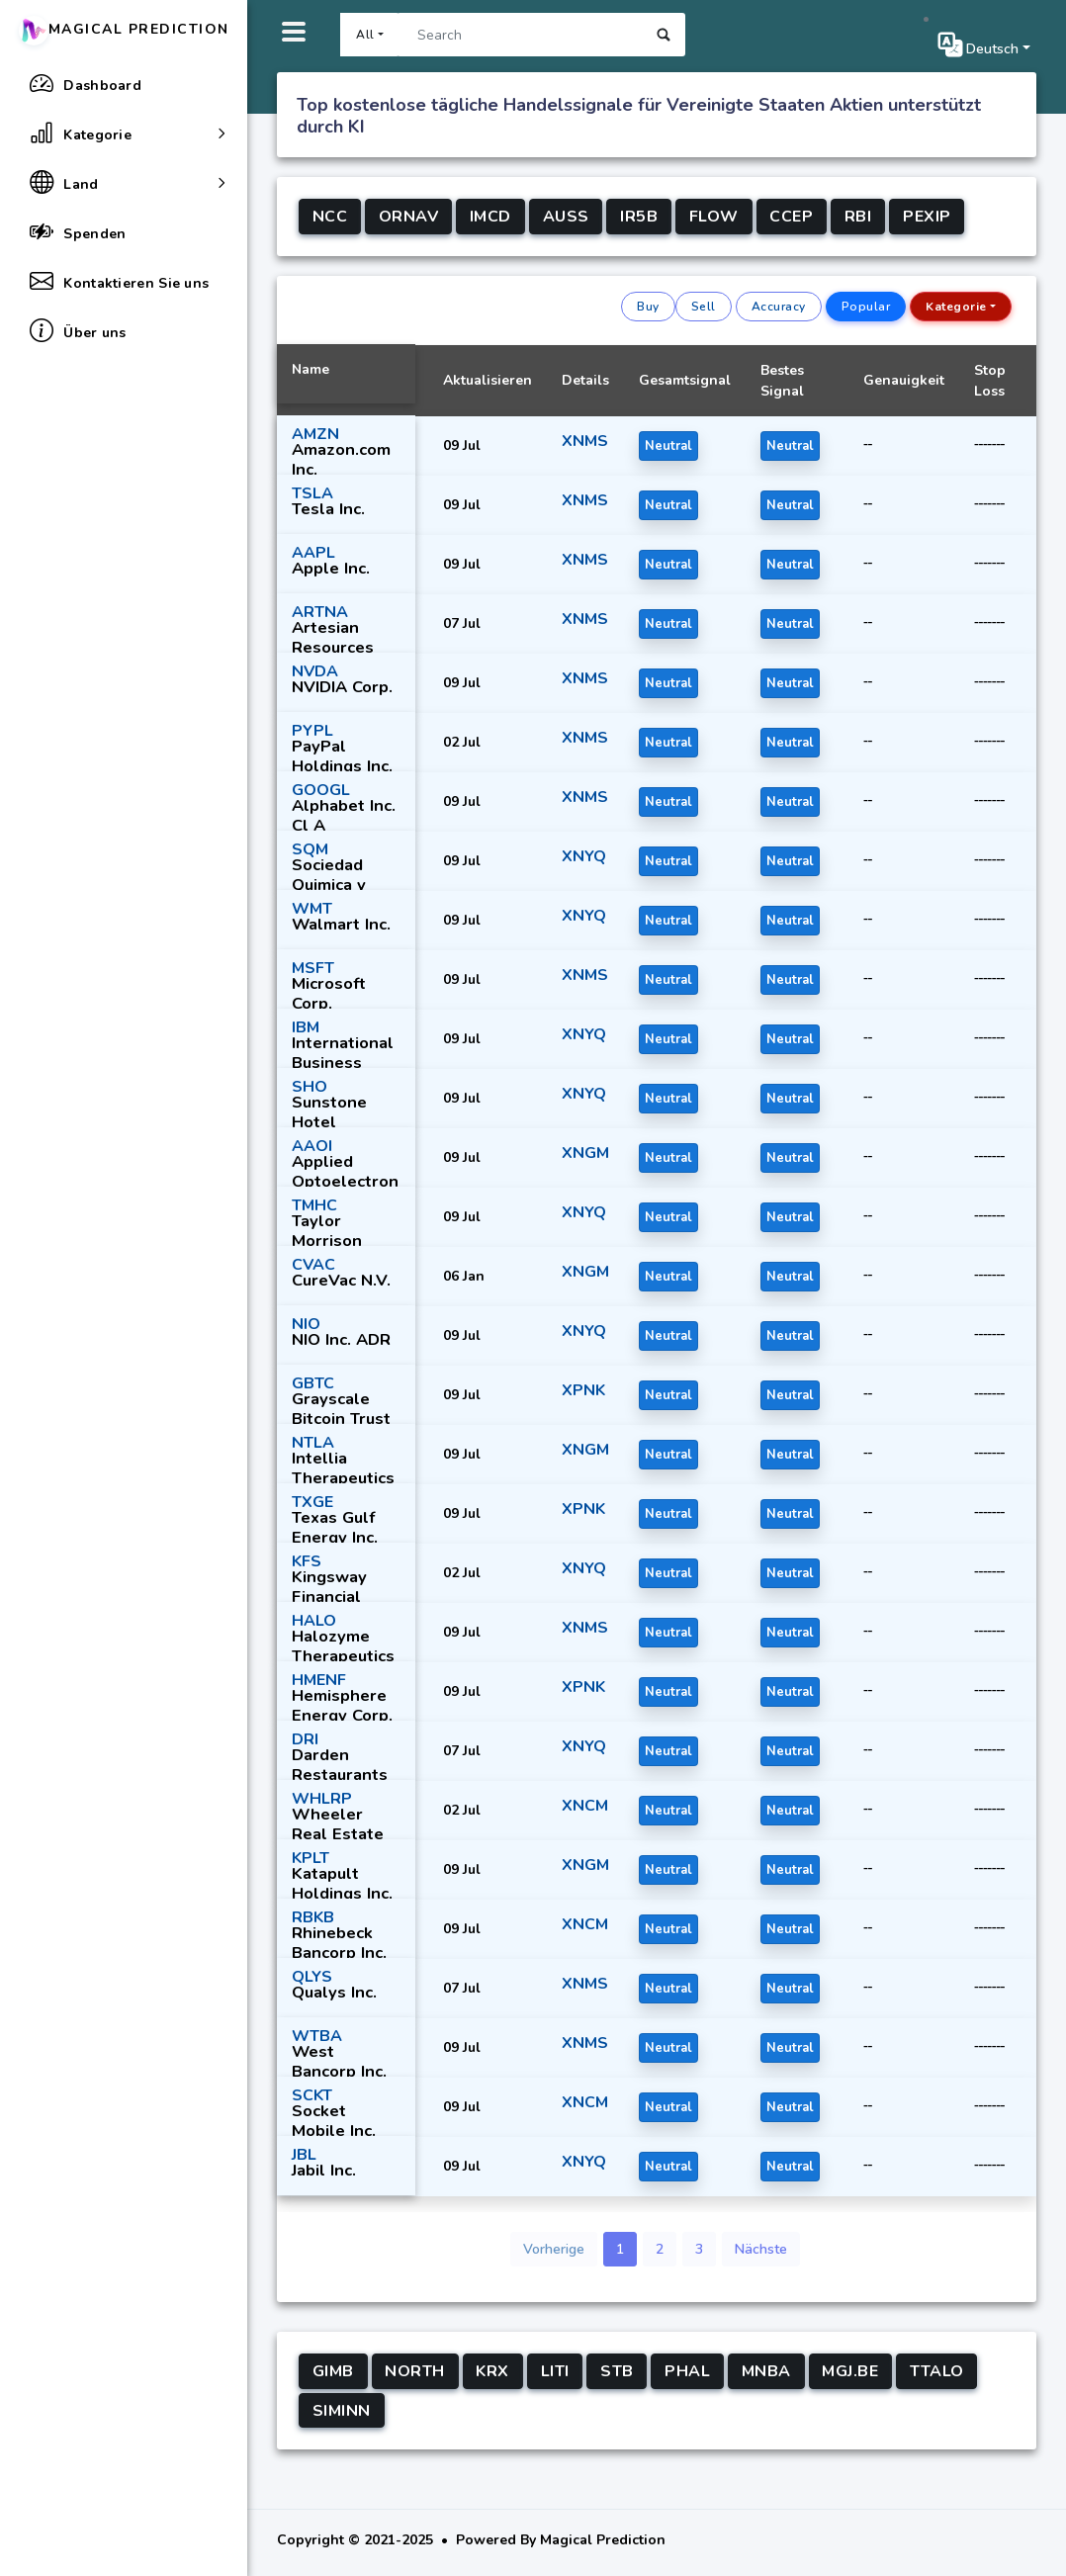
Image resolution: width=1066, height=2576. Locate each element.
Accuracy (779, 306)
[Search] (520, 34)
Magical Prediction (124, 29)
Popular (866, 306)
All (365, 35)
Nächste (761, 2249)
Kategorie (956, 306)
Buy (648, 306)
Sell (703, 306)
